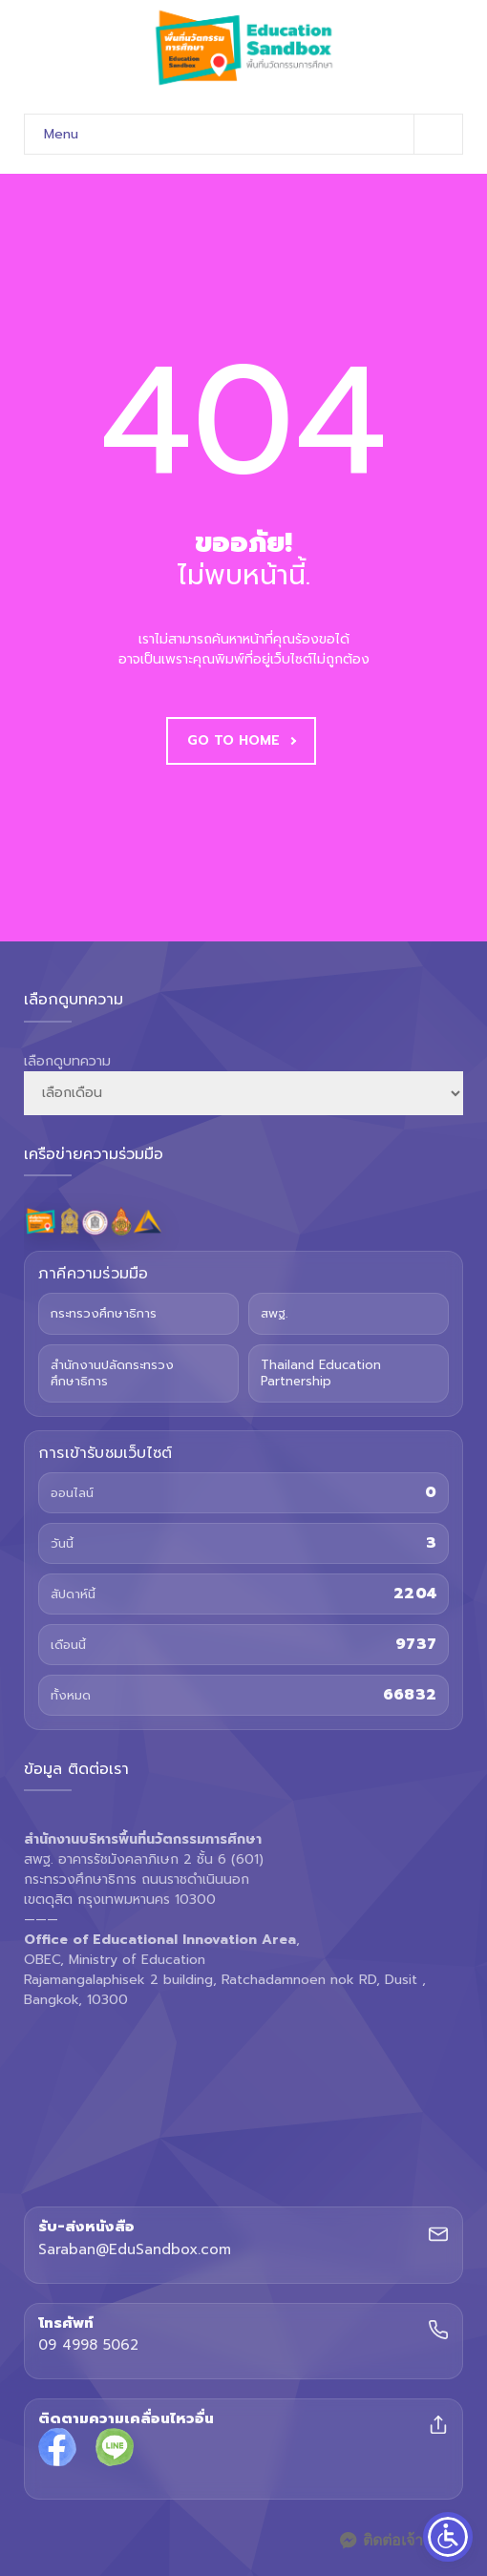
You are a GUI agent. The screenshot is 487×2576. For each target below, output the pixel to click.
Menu (253, 134)
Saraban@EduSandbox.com (134, 2250)
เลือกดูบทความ (67, 1061)
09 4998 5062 (88, 2346)
